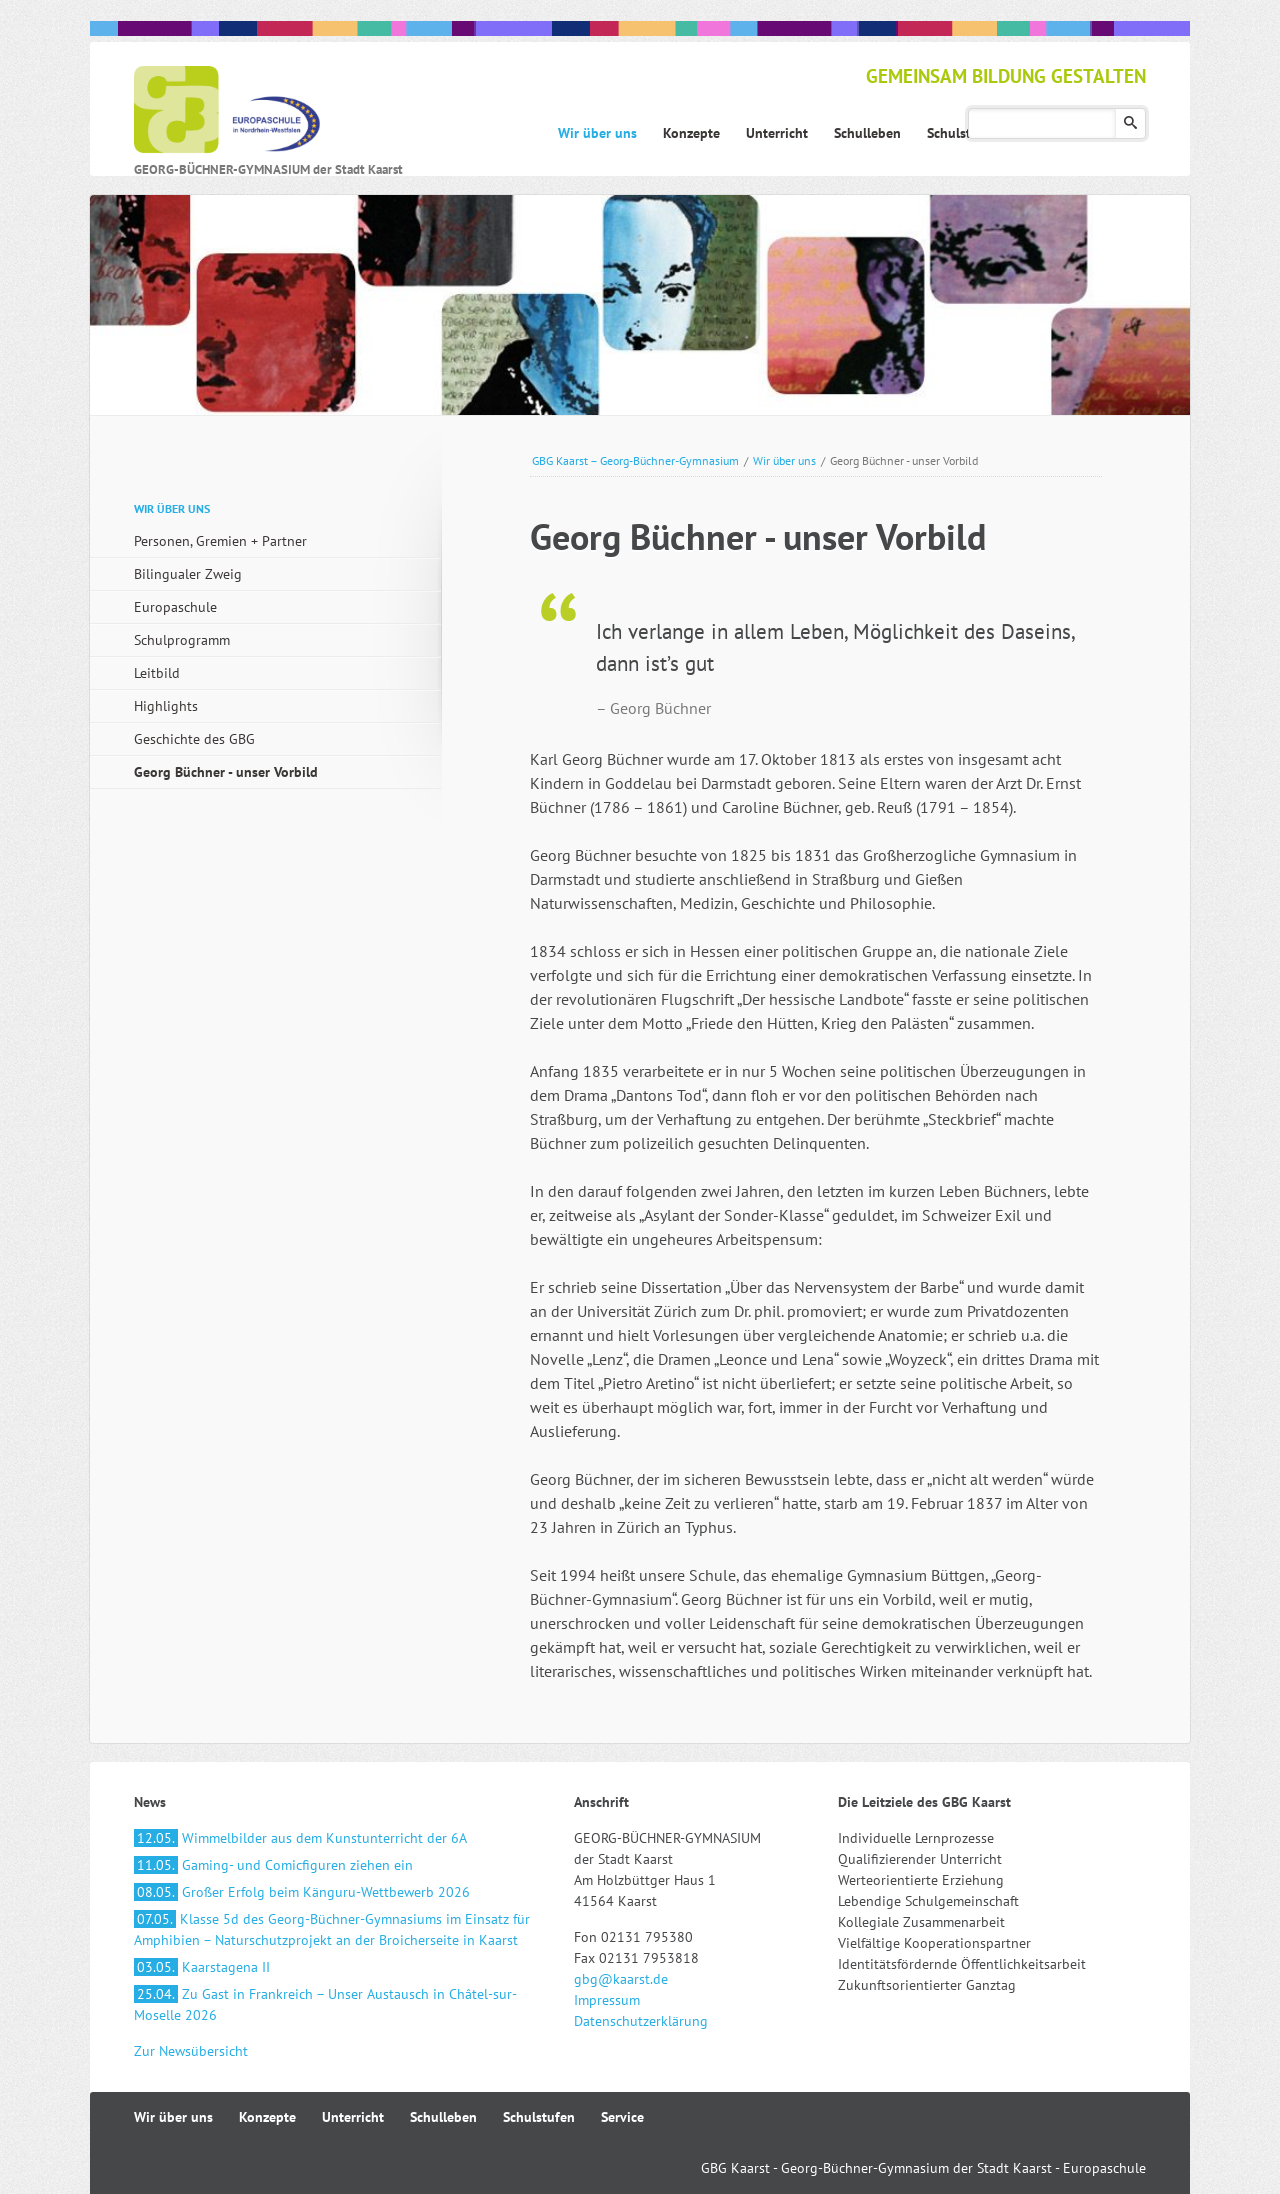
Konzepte (267, 2117)
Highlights (166, 706)
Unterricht (353, 2117)
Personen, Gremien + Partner (220, 541)
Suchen (1130, 123)
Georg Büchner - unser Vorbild (226, 772)
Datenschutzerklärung (641, 2021)
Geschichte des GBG (194, 739)
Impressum (607, 2000)
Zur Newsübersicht (191, 2051)
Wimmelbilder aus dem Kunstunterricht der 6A (300, 1838)
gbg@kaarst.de (621, 1979)
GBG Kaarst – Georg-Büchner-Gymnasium (635, 460)
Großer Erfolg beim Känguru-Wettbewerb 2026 (302, 1892)
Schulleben (443, 2117)
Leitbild (157, 673)
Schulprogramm (182, 640)
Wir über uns (784, 460)
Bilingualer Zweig (188, 574)
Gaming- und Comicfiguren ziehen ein (273, 1865)
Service (622, 2117)
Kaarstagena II (202, 1967)
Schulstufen (539, 2117)
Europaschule (175, 607)
